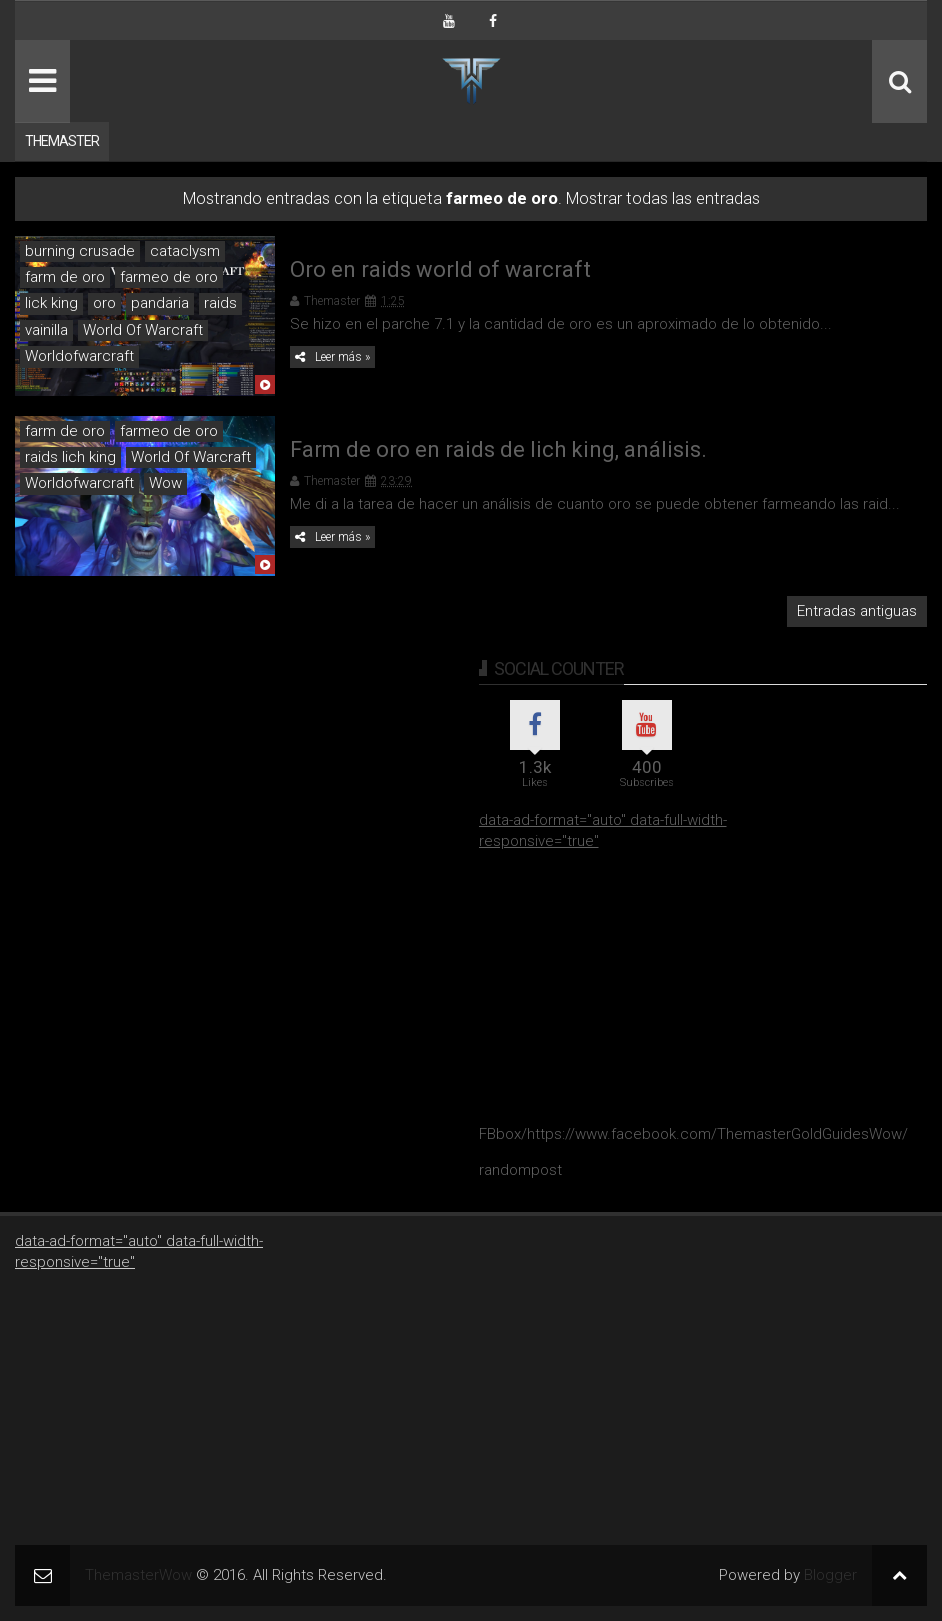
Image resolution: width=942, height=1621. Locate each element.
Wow (165, 483)
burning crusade (80, 251)
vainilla (46, 330)
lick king (51, 303)
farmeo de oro (169, 277)
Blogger (830, 1575)
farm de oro (65, 277)
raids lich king (70, 457)
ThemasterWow (138, 1575)
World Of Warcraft (143, 330)
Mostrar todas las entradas (663, 198)
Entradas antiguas (857, 611)
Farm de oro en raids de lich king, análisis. (498, 449)
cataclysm (185, 251)
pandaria (160, 303)
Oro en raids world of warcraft (440, 269)
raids (220, 303)
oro (104, 303)
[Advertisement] (629, 977)
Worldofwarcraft (79, 356)
